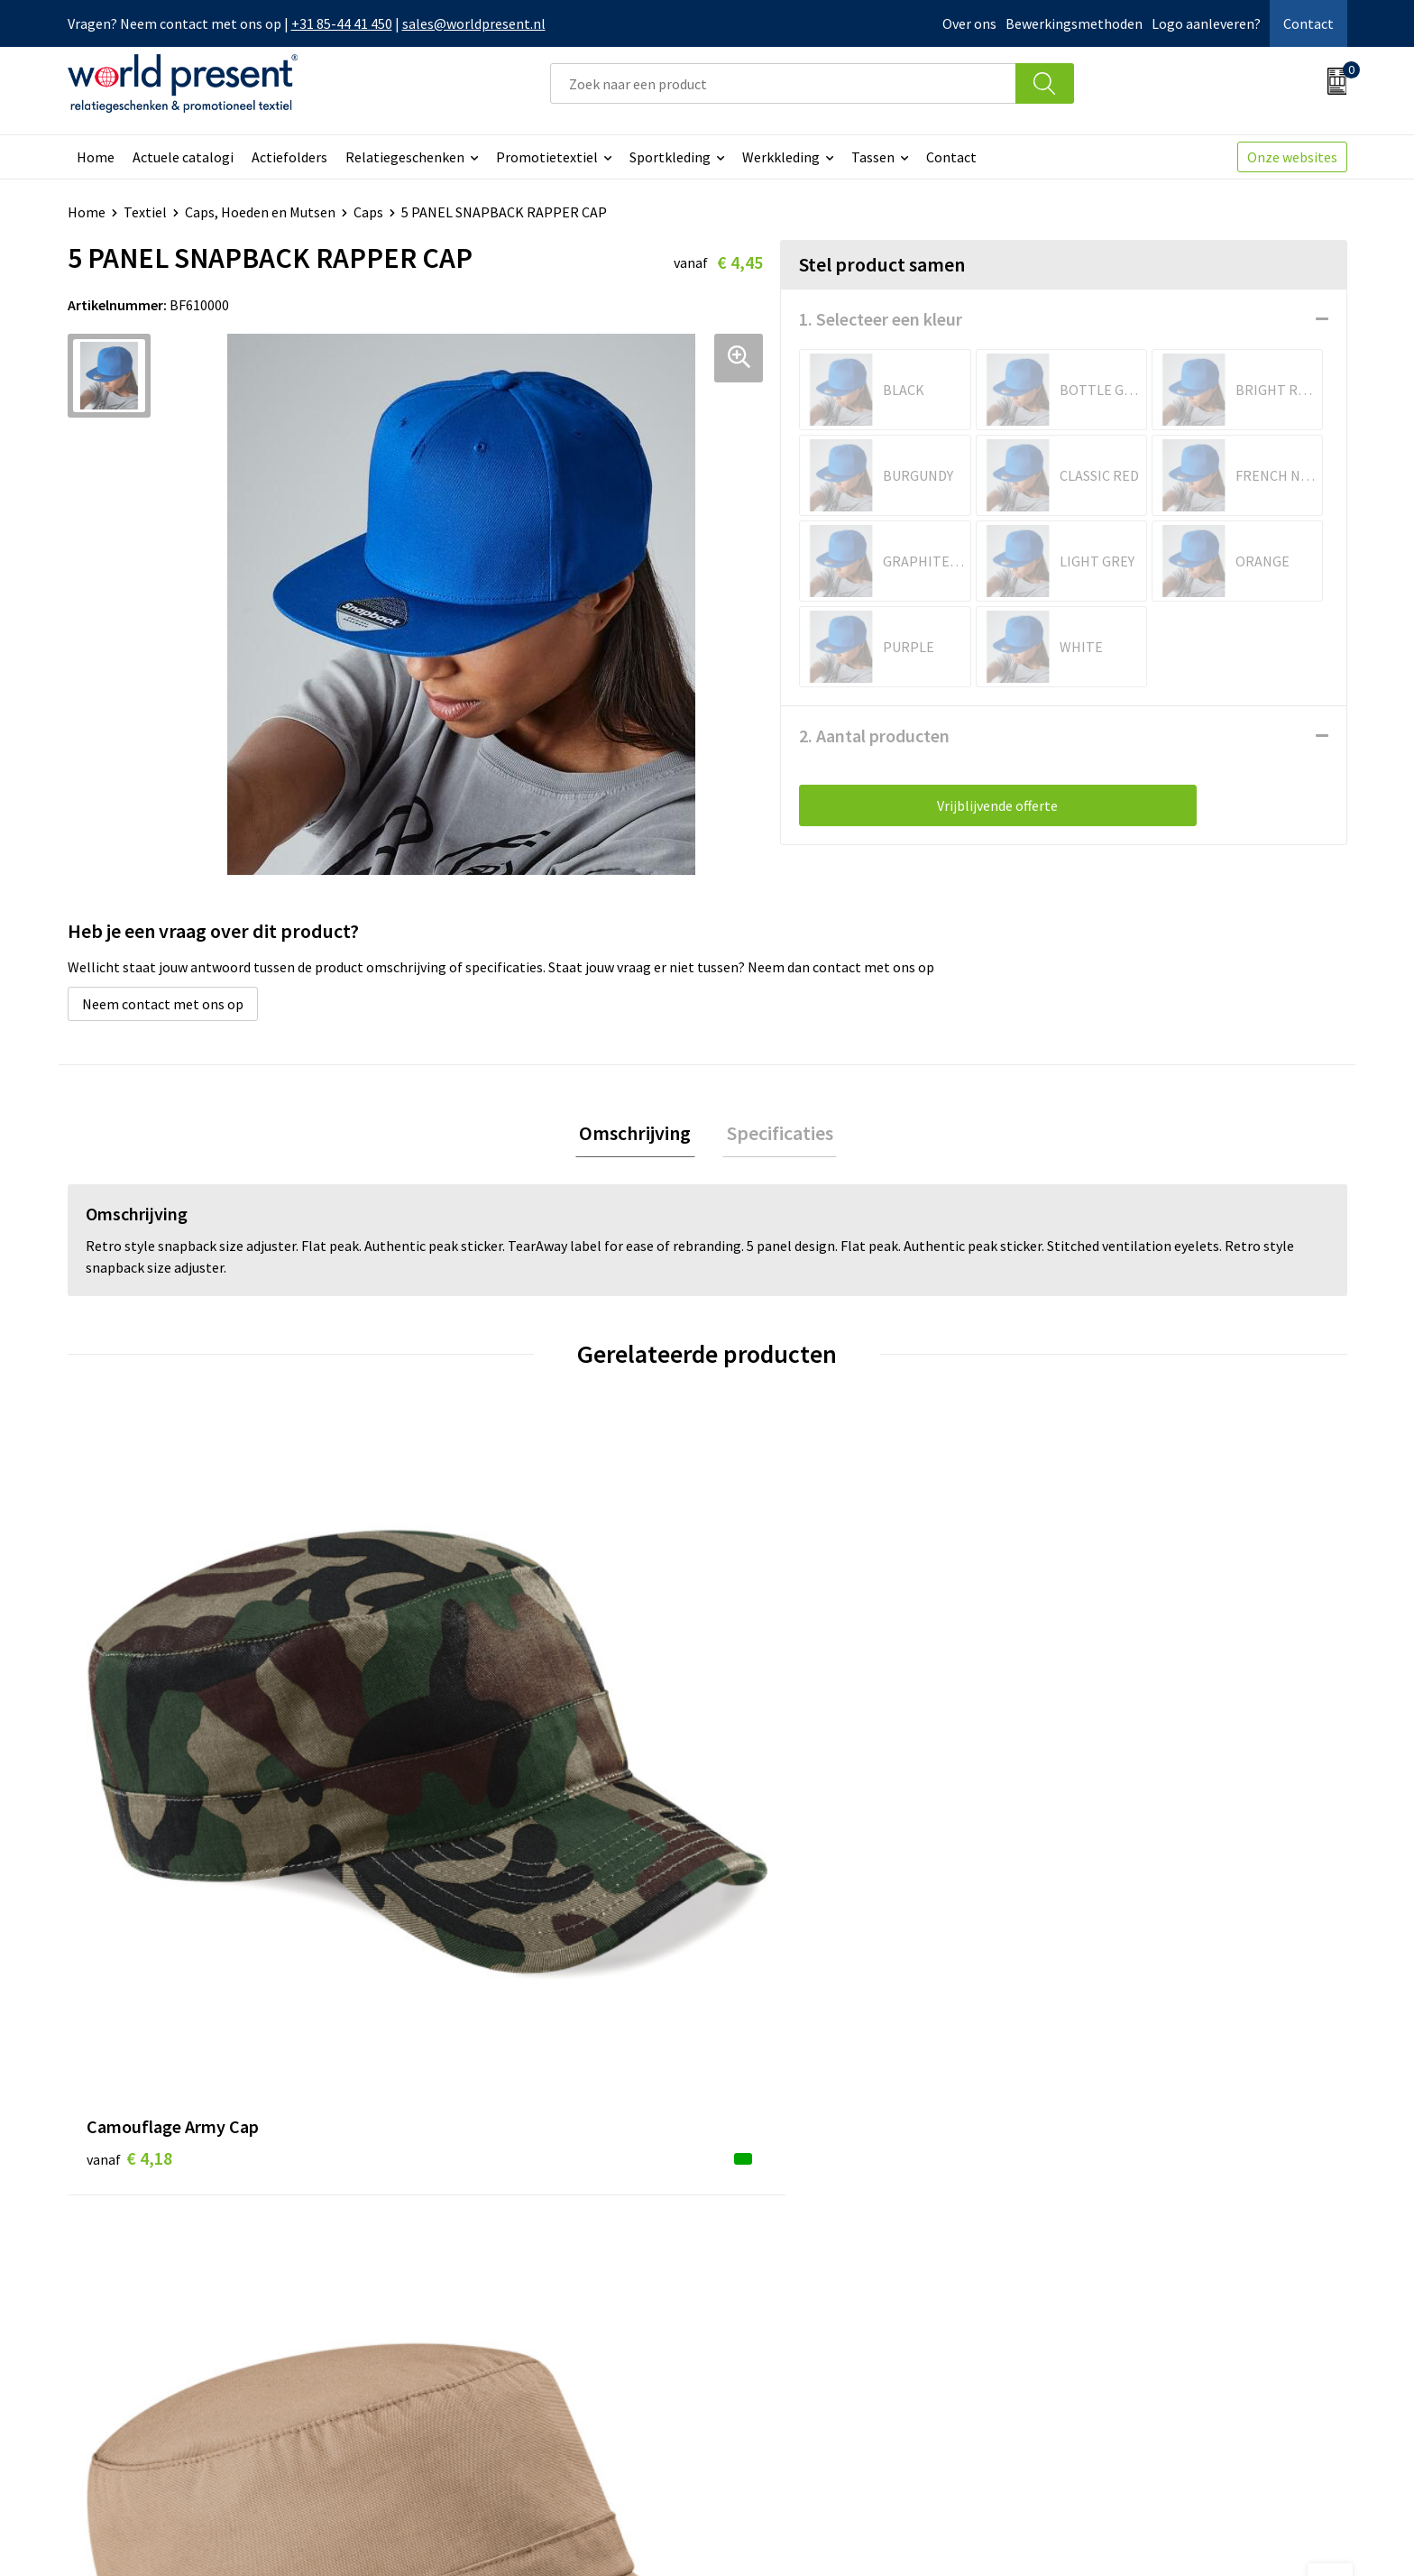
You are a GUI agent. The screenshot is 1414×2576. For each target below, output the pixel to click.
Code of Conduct (462, 2305)
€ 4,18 (129, 1764)
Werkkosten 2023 (465, 2277)
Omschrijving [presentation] (639, 1134)
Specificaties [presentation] (775, 1134)
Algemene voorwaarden (1056, 2536)
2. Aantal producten (874, 735)
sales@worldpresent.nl (474, 23)
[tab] (639, 1135)
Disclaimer (1305, 2536)
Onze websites (1292, 157)
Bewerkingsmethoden (1074, 23)
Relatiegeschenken (404, 157)
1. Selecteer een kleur (880, 319)
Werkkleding (781, 157)
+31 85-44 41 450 (341, 23)
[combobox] (782, 83)
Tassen (873, 157)
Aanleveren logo (462, 2387)
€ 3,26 (769, 1791)
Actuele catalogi (183, 157)
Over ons (969, 23)
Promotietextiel (547, 157)
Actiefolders (289, 157)
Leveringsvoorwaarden (482, 2332)
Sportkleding (670, 157)
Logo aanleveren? (1206, 23)
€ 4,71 (448, 1764)
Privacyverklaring (1200, 2536)
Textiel (145, 212)
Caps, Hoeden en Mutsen (260, 212)
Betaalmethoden (783, 2277)
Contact (1308, 23)
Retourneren (769, 2305)
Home (96, 157)
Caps (368, 212)
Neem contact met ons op (162, 1004)
